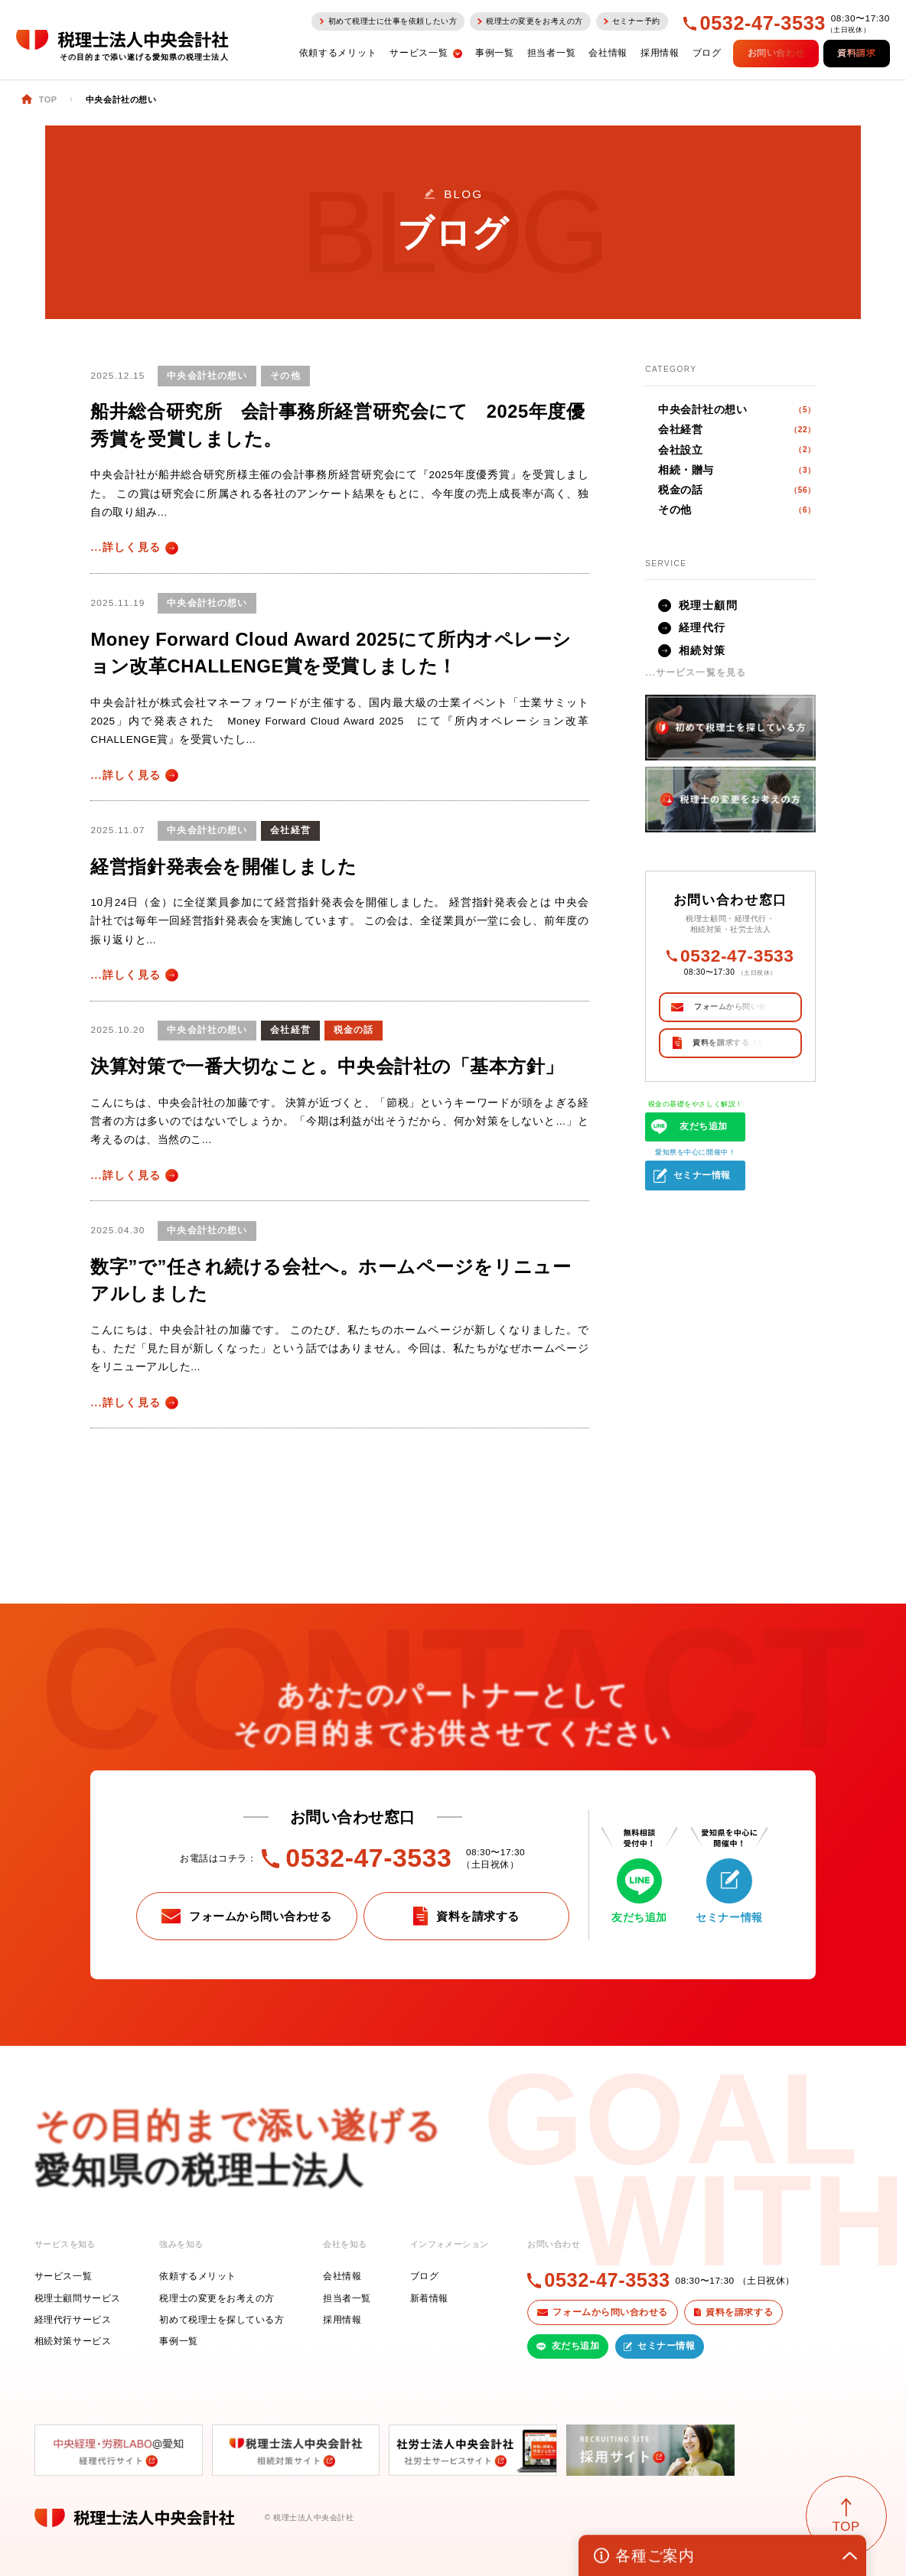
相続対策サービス (72, 2341)
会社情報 (342, 2276)
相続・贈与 (737, 470)
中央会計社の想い (737, 410)
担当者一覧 (347, 2298)
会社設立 (737, 450)
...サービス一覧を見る (695, 673)
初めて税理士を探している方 (221, 2319)
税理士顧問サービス (77, 2298)
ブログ (424, 2276)
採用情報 (342, 2319)
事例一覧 (178, 2341)
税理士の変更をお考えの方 (217, 2298)
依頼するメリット (197, 2276)
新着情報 (429, 2298)
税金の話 (737, 490)
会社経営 (737, 430)
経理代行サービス (72, 2319)
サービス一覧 (63, 2276)
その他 (737, 510)
